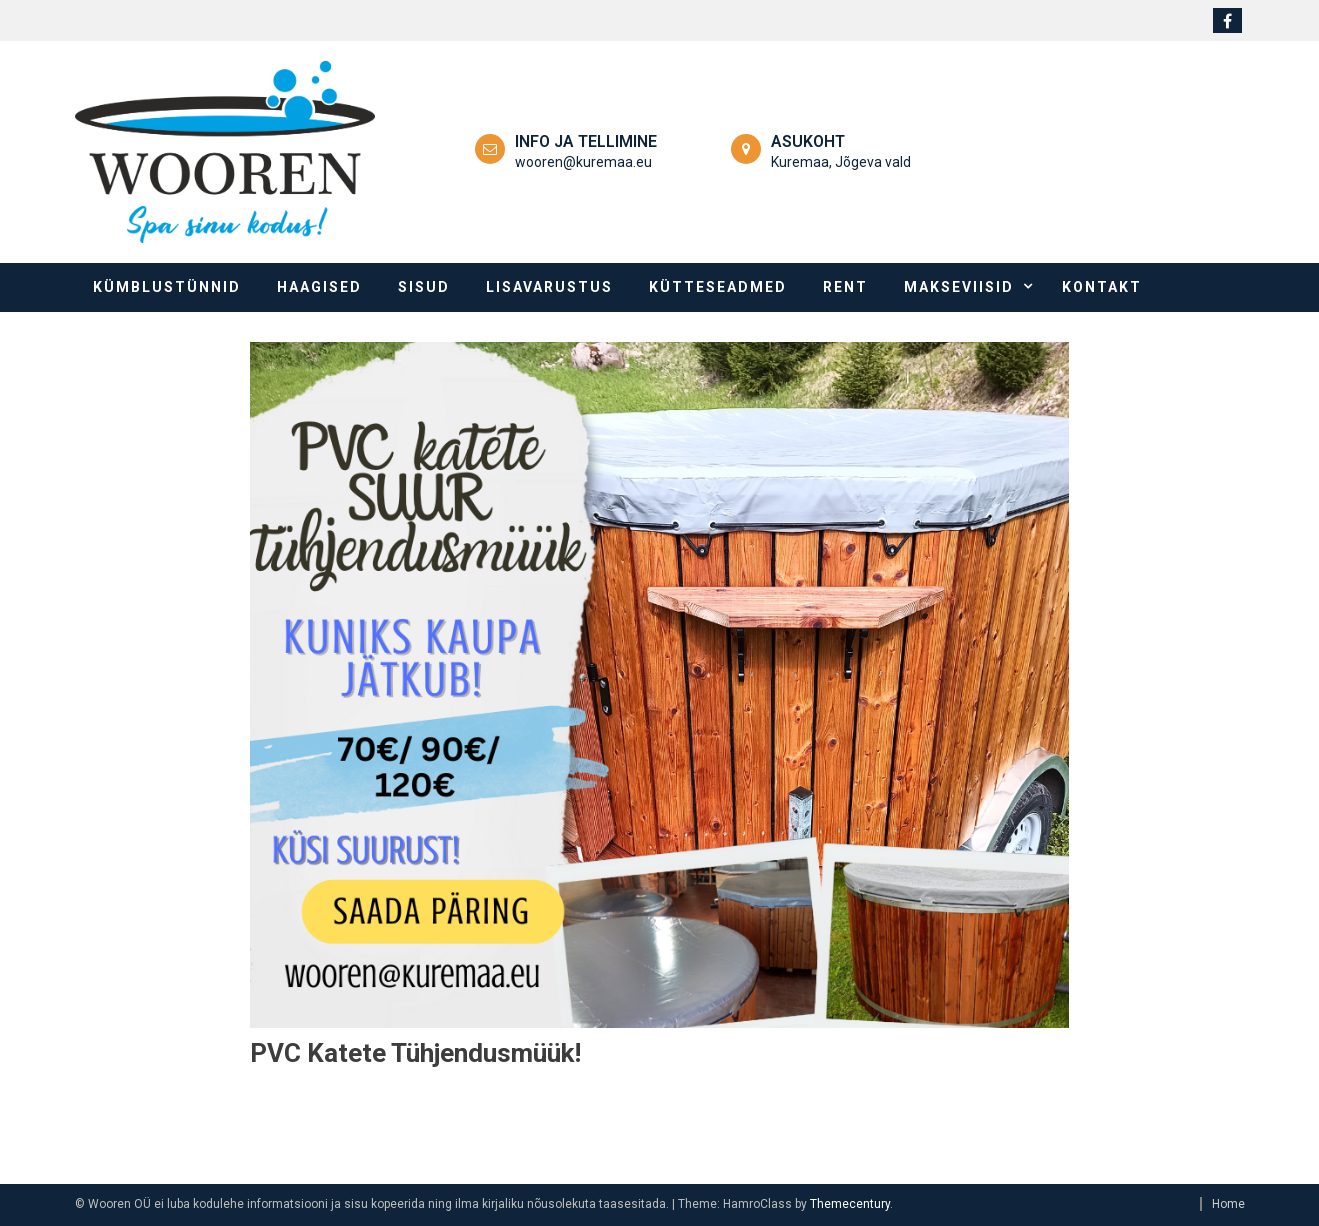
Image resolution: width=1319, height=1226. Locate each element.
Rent (845, 287)
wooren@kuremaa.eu (583, 162)
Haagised (319, 287)
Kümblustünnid (167, 287)
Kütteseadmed (718, 287)
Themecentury (850, 1204)
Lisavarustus (549, 287)
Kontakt (1102, 287)
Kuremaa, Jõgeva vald (841, 162)
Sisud (424, 287)
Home (1228, 1204)
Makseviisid (959, 287)
